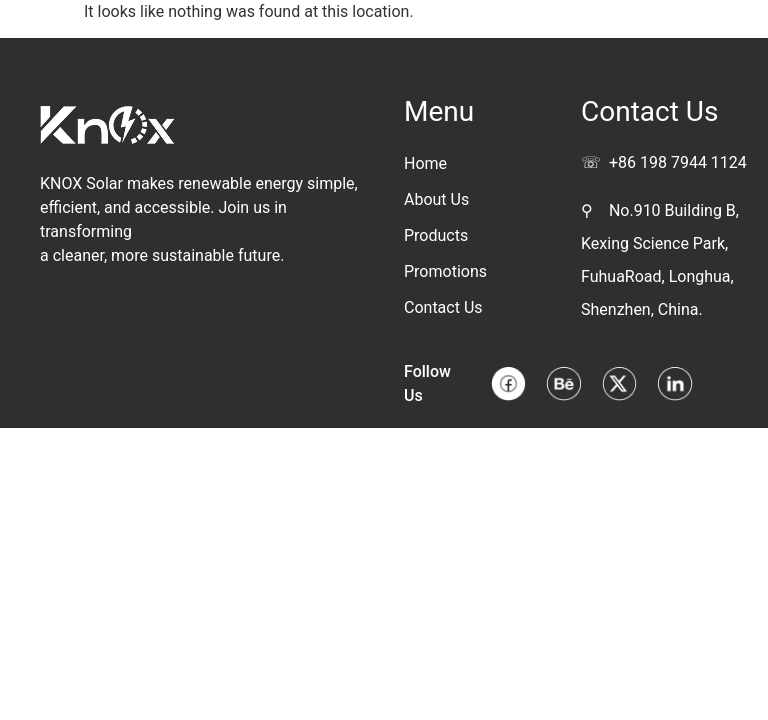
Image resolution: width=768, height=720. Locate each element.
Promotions (445, 271)
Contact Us (443, 307)
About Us (436, 199)
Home (425, 163)
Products (436, 235)
